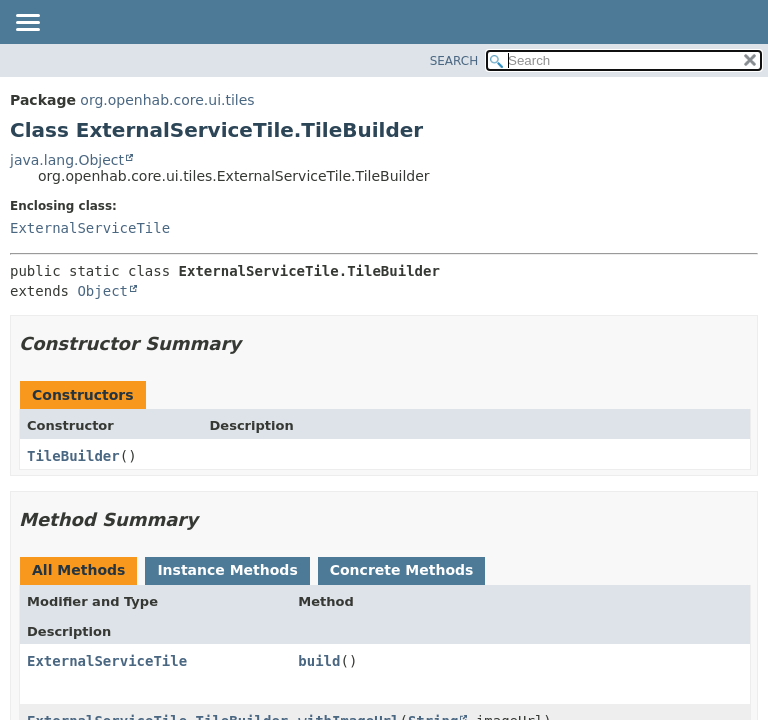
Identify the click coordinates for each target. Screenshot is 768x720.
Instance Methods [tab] (227, 570)
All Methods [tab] (78, 570)
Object (102, 291)
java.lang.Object (67, 160)
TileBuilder (73, 456)
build (319, 661)
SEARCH (454, 61)
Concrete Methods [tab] (402, 570)
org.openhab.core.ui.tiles (167, 100)
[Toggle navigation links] (27, 24)
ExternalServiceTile (90, 228)
